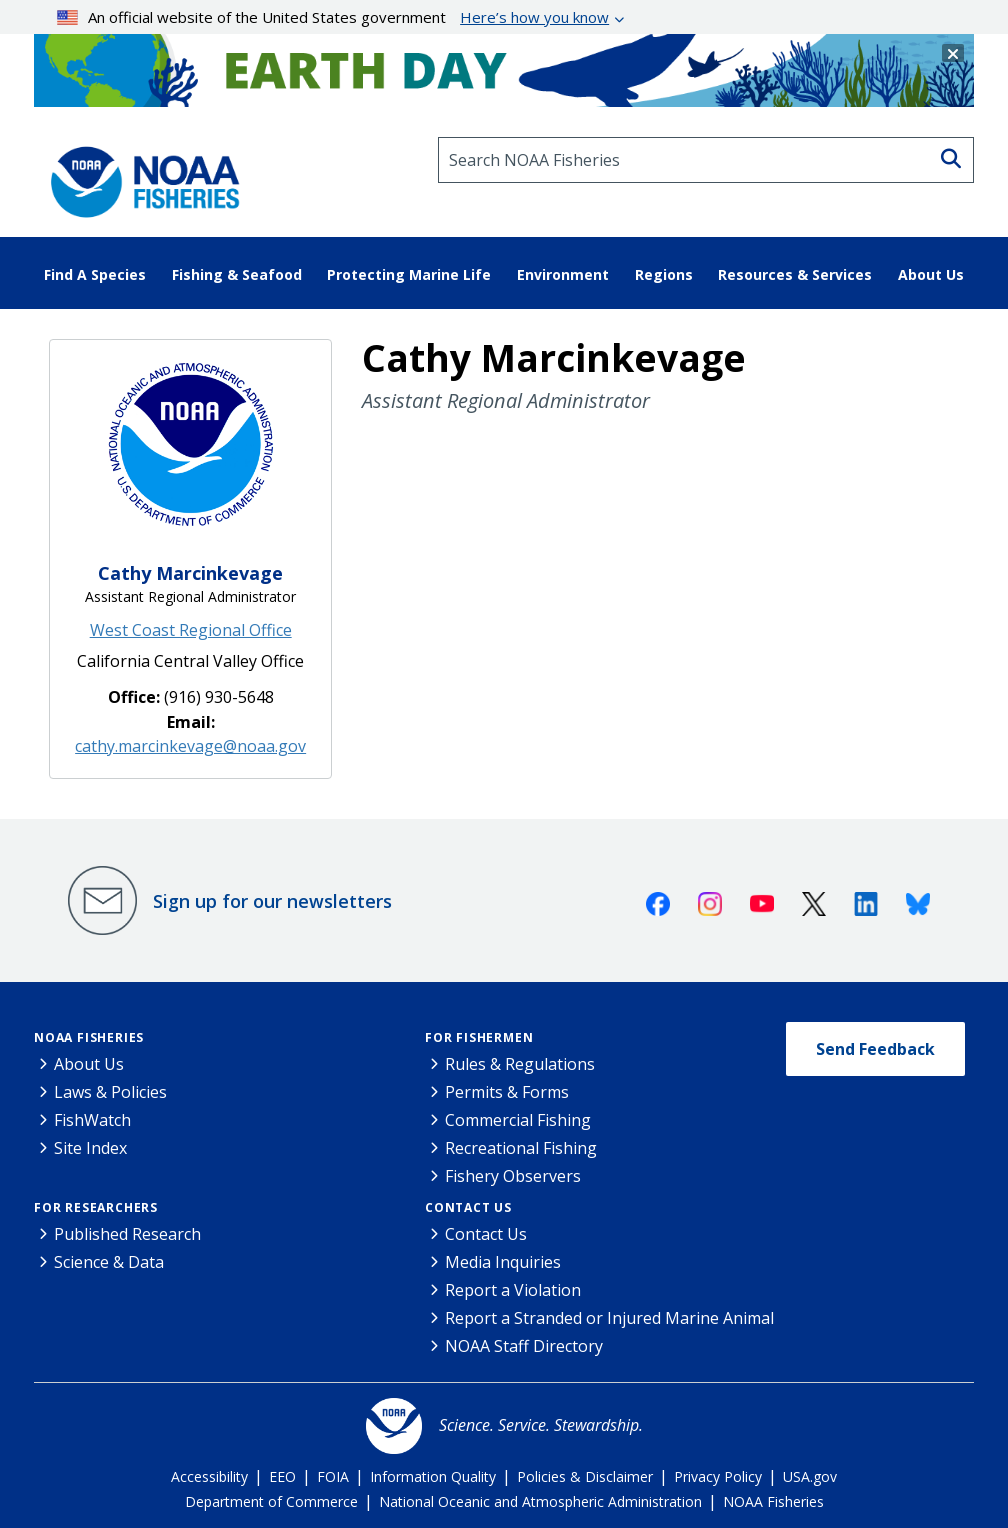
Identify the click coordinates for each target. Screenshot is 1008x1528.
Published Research (127, 1234)
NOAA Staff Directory (524, 1346)
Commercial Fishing (518, 1120)
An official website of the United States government (333, 17)
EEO (282, 1476)
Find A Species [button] (95, 274)
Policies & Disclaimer (585, 1476)
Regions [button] (664, 274)
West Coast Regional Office (191, 630)
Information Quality (433, 1476)
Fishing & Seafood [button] (237, 274)
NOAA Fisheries (89, 1037)
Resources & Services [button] (795, 274)
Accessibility (209, 1476)
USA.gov (810, 1476)
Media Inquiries (503, 1262)
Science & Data (109, 1262)
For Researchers (96, 1207)
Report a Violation (513, 1290)
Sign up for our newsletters (272, 901)
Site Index (90, 1148)
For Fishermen (479, 1037)
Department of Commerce (271, 1501)
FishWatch (92, 1120)
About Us (89, 1064)
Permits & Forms (507, 1092)
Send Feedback (875, 1049)
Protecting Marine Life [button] (409, 274)
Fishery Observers (513, 1176)
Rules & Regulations (520, 1064)
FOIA (333, 1476)
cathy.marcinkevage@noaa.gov (190, 746)
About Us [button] (931, 274)
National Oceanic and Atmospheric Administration (540, 1501)
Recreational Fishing (521, 1148)
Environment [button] (563, 274)
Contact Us (468, 1207)
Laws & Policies (110, 1092)
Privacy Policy (718, 1476)
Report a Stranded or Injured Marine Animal (609, 1318)
